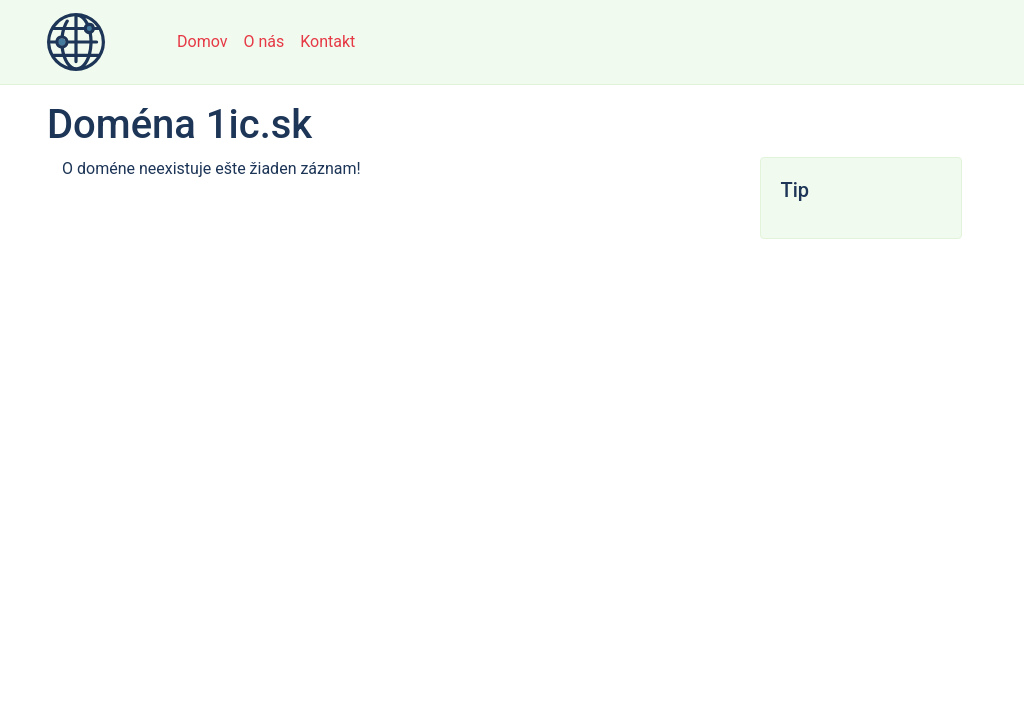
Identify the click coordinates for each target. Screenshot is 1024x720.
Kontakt (327, 41)
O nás (263, 41)
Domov (202, 41)
